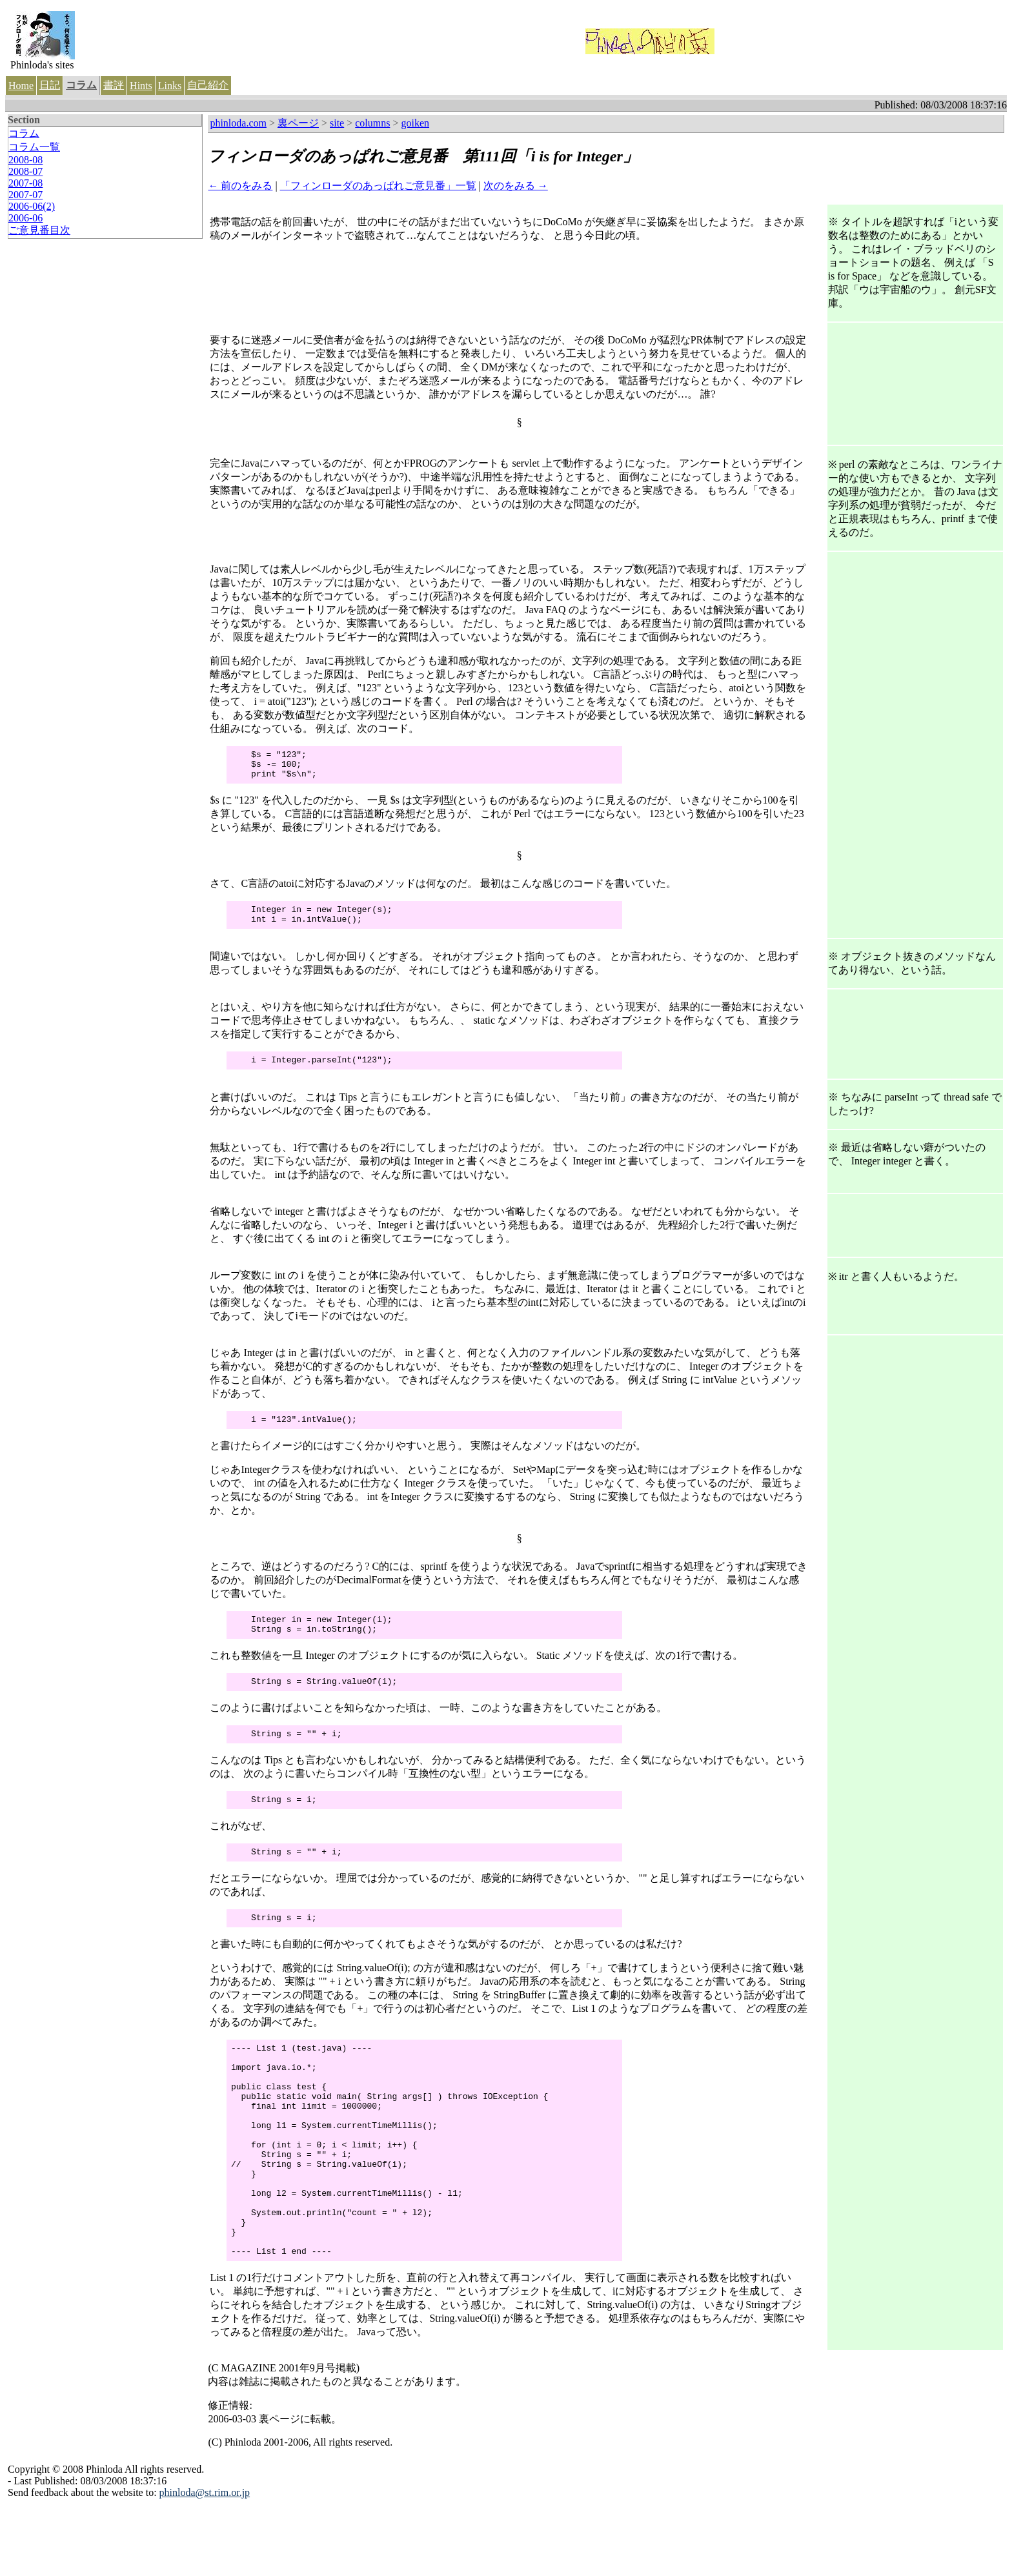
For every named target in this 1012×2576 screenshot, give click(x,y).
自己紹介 (207, 84)
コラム (81, 84)
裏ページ (298, 122)
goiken (415, 122)
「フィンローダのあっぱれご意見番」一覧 (378, 185)
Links (169, 85)
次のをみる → (515, 185)
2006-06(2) (31, 206)
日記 (49, 84)
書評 (113, 84)
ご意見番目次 (39, 230)
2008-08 (25, 159)
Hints (141, 85)
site (337, 122)
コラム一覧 (34, 146)
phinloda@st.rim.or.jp (204, 2562)
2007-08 (25, 182)
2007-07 (25, 194)
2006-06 (25, 217)
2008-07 (25, 171)
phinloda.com (238, 122)
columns (372, 122)
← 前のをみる (240, 185)
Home (21, 85)
